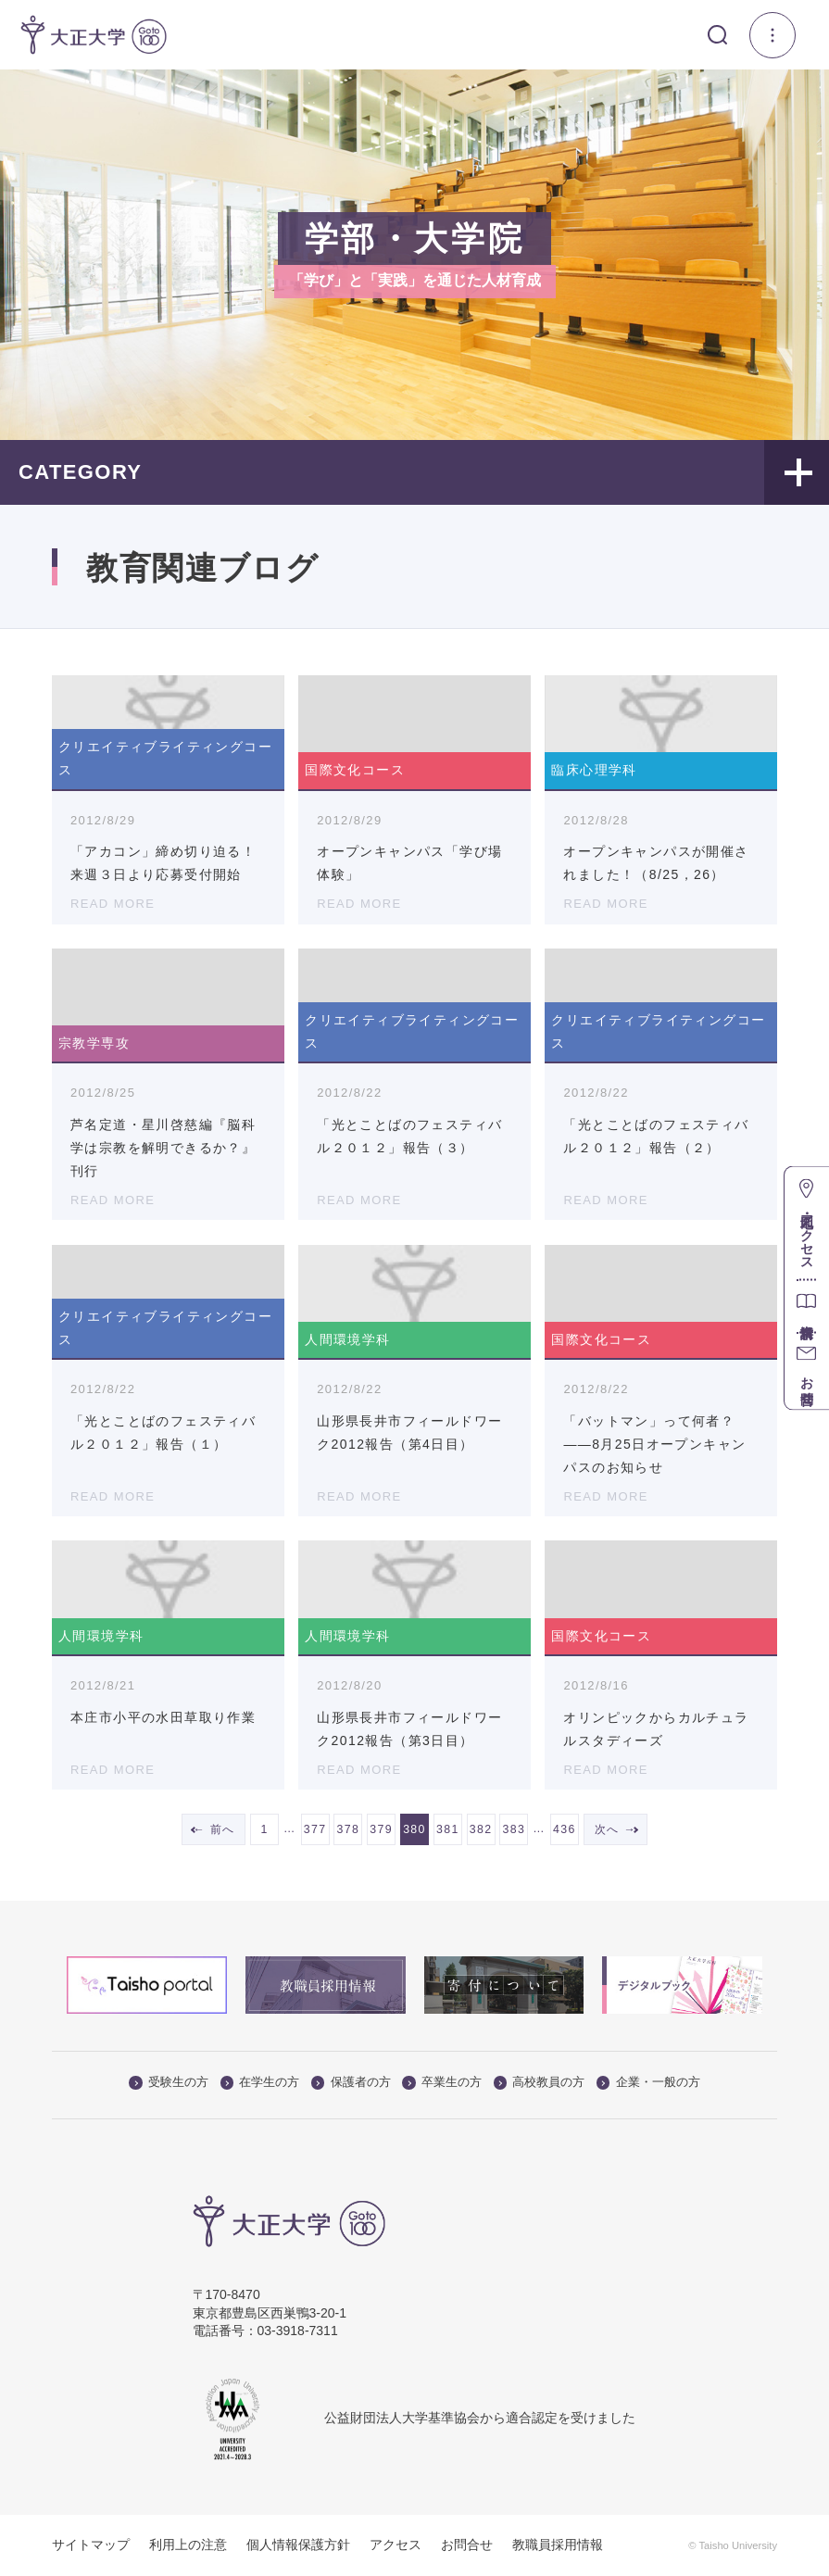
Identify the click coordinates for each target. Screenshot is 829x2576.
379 (381, 1829)
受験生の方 (168, 2083)
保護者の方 (351, 2083)
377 (315, 1829)
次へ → (615, 1829)
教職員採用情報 (557, 2544)
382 (481, 1829)
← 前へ (213, 1829)
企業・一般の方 (648, 2083)
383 (514, 1829)
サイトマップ (91, 2544)
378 (347, 1829)
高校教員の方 (539, 2083)
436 (564, 1829)
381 (447, 1829)
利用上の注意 (188, 2544)
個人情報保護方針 (298, 2544)
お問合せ (467, 2544)
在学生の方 (260, 2083)
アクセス (395, 2544)
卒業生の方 (442, 2083)
